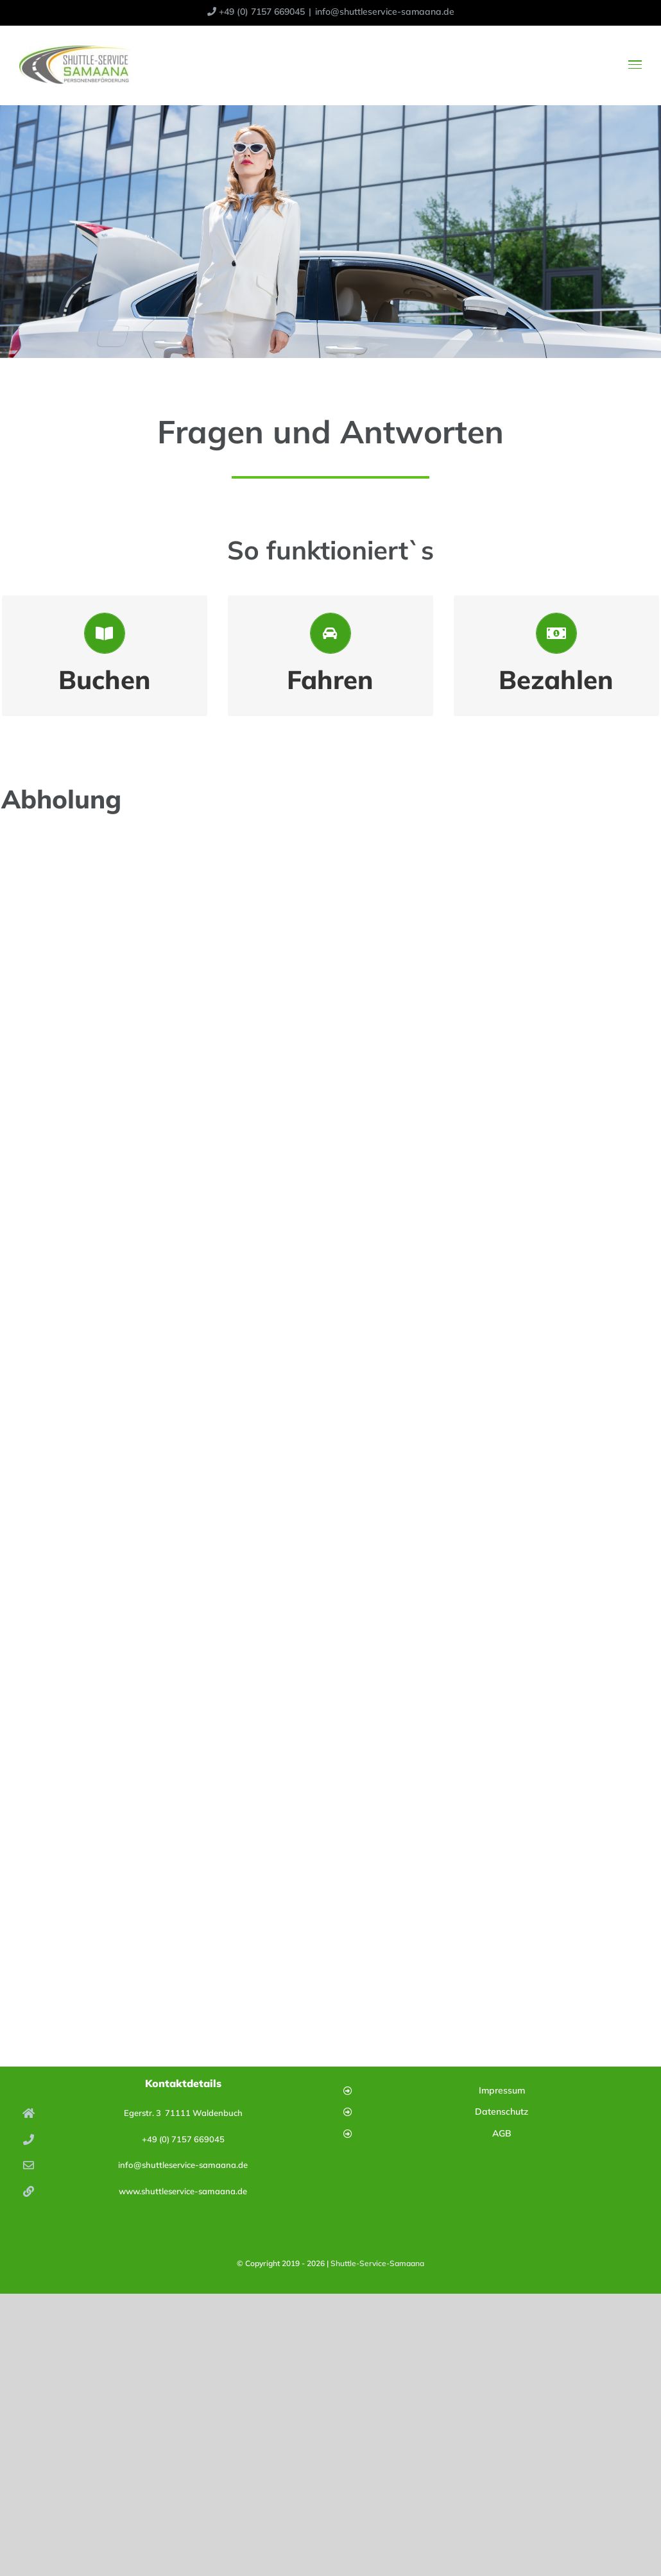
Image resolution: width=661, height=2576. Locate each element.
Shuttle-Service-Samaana (377, 2263)
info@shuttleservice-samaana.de (384, 11)
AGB (501, 2133)
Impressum (502, 2090)
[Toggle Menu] (635, 64)
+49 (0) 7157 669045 (183, 2139)
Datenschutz (501, 2111)
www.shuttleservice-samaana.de (183, 2191)
